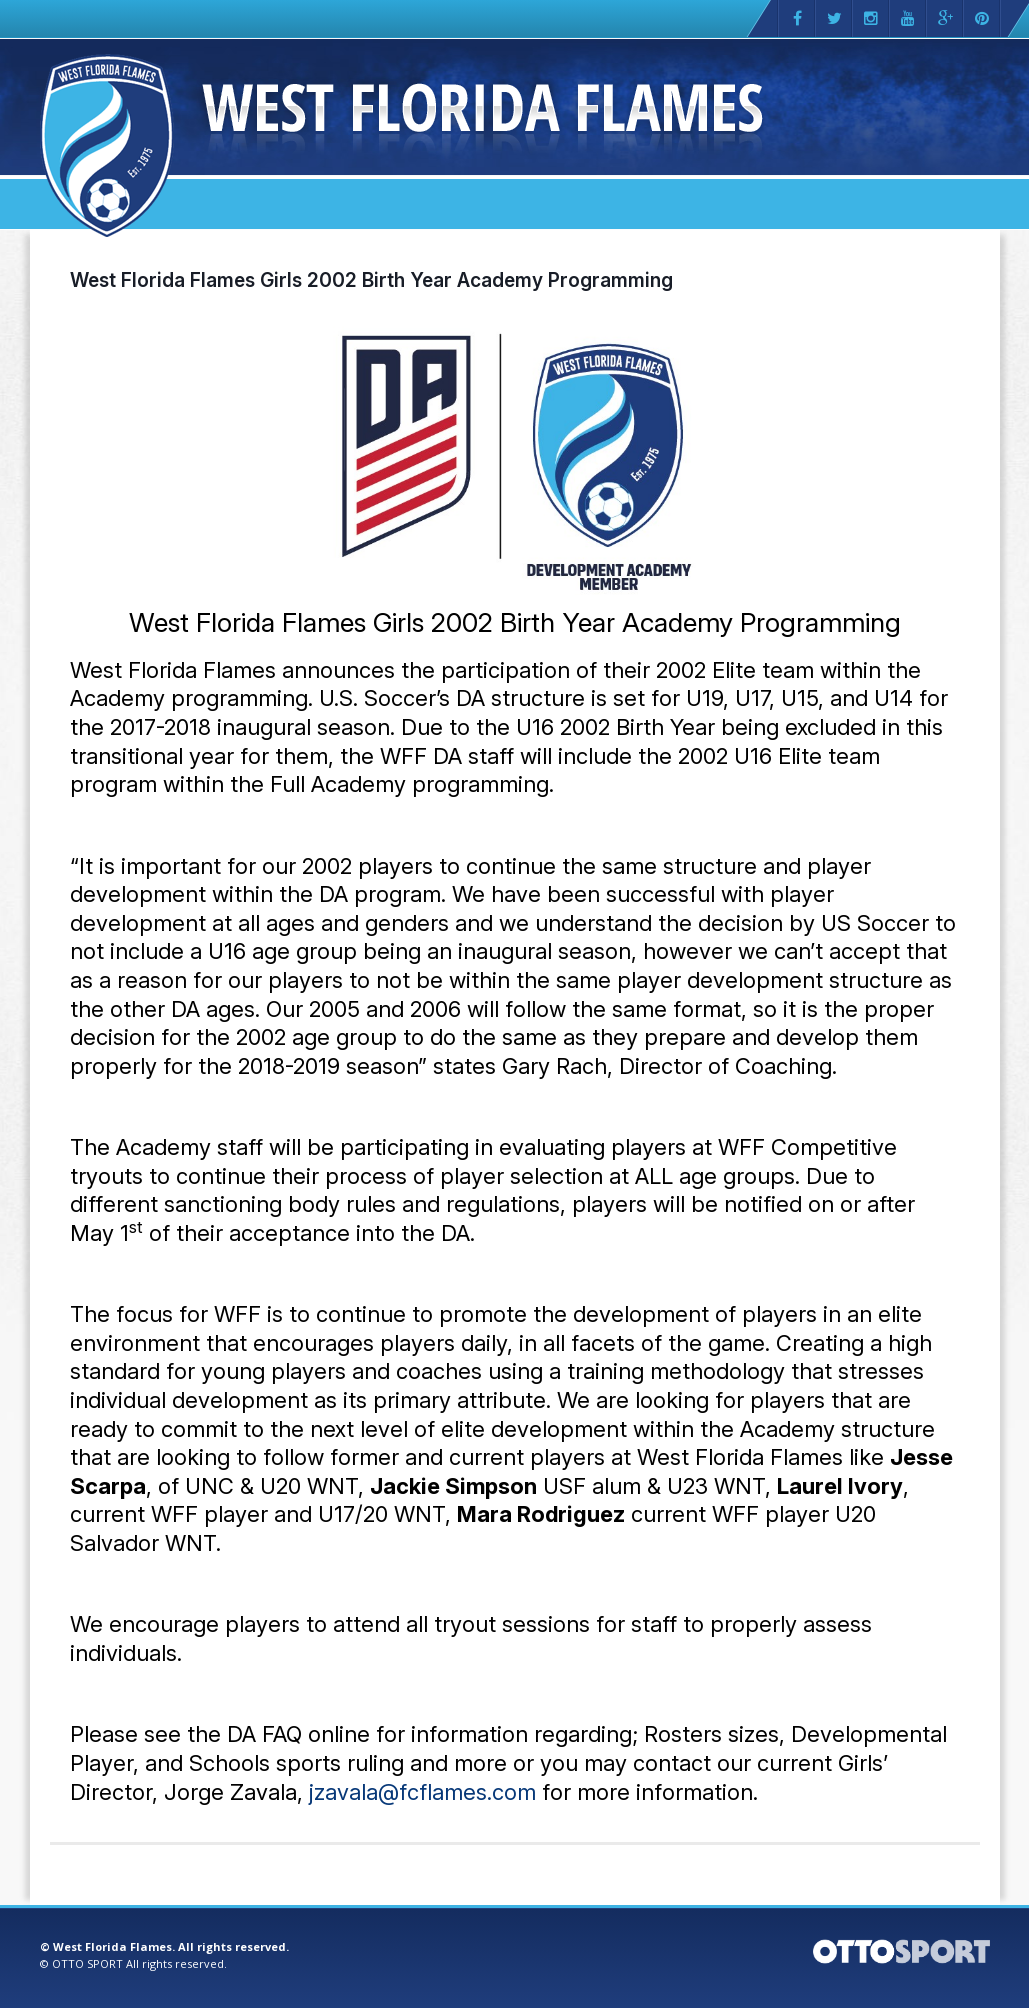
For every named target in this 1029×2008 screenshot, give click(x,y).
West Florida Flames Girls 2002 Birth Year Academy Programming (371, 280)
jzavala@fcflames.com (422, 1792)
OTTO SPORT (87, 1963)
